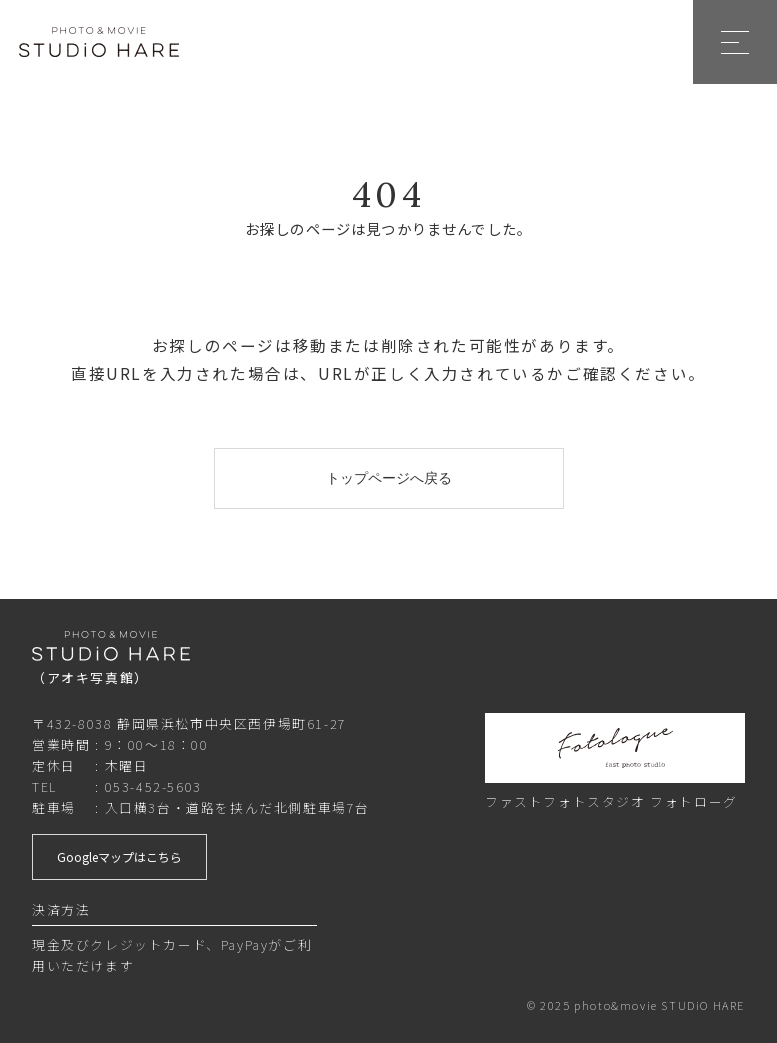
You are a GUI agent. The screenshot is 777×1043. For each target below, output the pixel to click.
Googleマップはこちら (119, 856)
